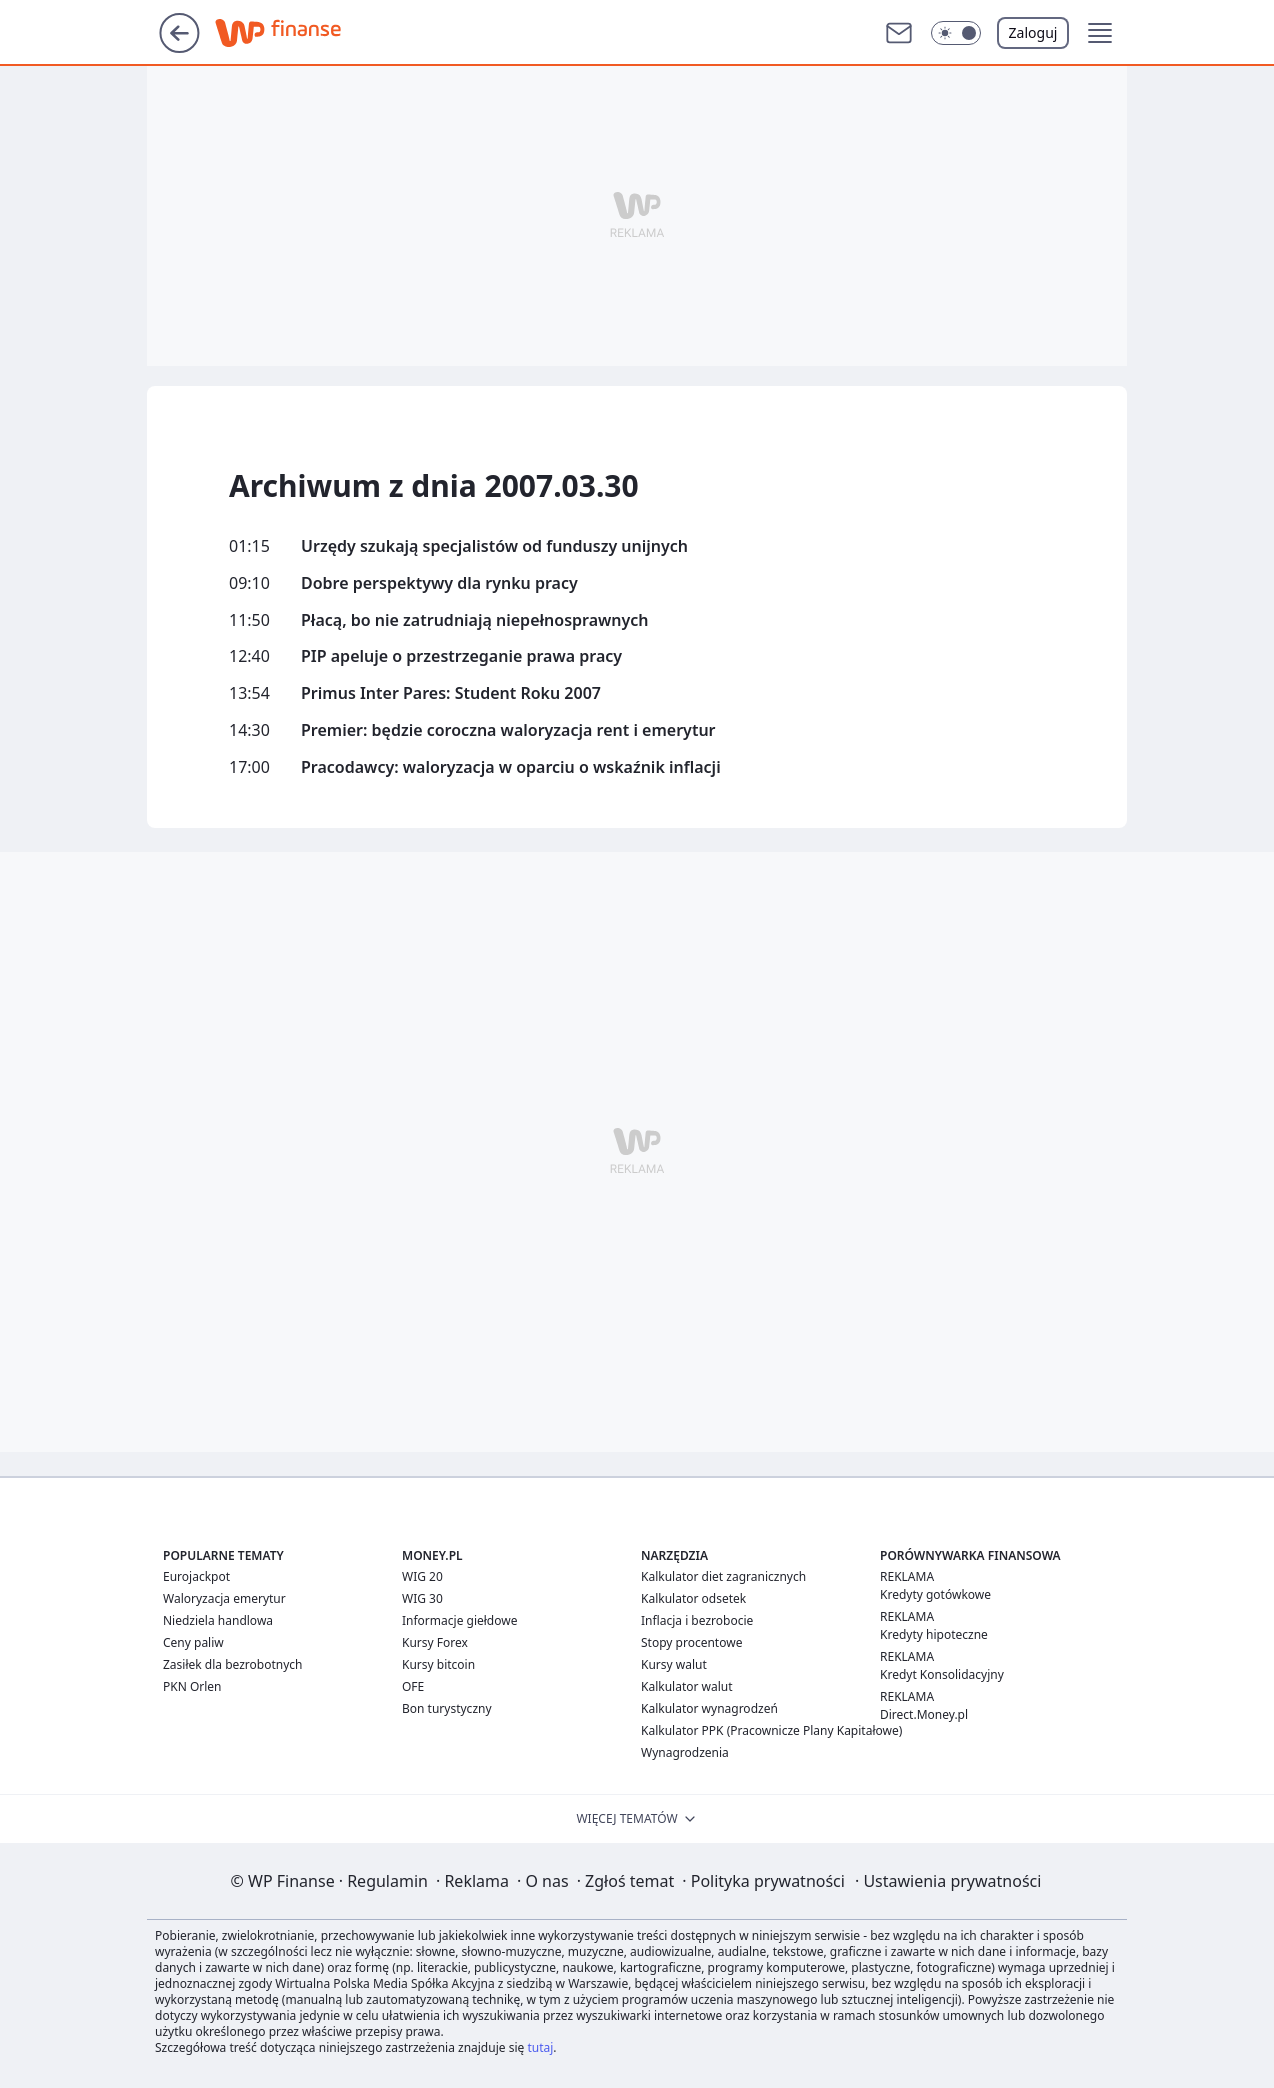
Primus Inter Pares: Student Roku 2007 (451, 693)
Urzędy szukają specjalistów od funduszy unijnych (494, 546)
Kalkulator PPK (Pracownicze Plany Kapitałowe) (771, 1730)
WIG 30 (422, 1598)
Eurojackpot (196, 1576)
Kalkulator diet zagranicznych (723, 1576)
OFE (413, 1686)
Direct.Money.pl (924, 1714)
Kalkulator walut (687, 1686)
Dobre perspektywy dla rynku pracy (439, 583)
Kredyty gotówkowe (935, 1594)
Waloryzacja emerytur (224, 1598)
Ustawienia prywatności (948, 1881)
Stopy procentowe (691, 1642)
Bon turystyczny (447, 1708)
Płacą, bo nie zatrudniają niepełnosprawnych (475, 620)
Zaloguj (1033, 32)
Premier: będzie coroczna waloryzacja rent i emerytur (508, 730)
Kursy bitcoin (438, 1664)
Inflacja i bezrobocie (697, 1620)
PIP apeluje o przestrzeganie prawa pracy (461, 656)
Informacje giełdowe (459, 1620)
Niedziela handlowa (218, 1620)
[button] (956, 33)
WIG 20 (422, 1576)
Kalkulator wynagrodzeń (709, 1708)
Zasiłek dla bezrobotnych (233, 1664)
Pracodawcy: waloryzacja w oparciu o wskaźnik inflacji (511, 767)
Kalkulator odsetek (693, 1598)
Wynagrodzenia (685, 1752)
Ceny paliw (193, 1642)
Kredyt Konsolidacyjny (942, 1674)
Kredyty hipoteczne (934, 1634)
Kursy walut (674, 1664)
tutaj (540, 2047)
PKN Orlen (192, 1686)
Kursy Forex (435, 1642)
